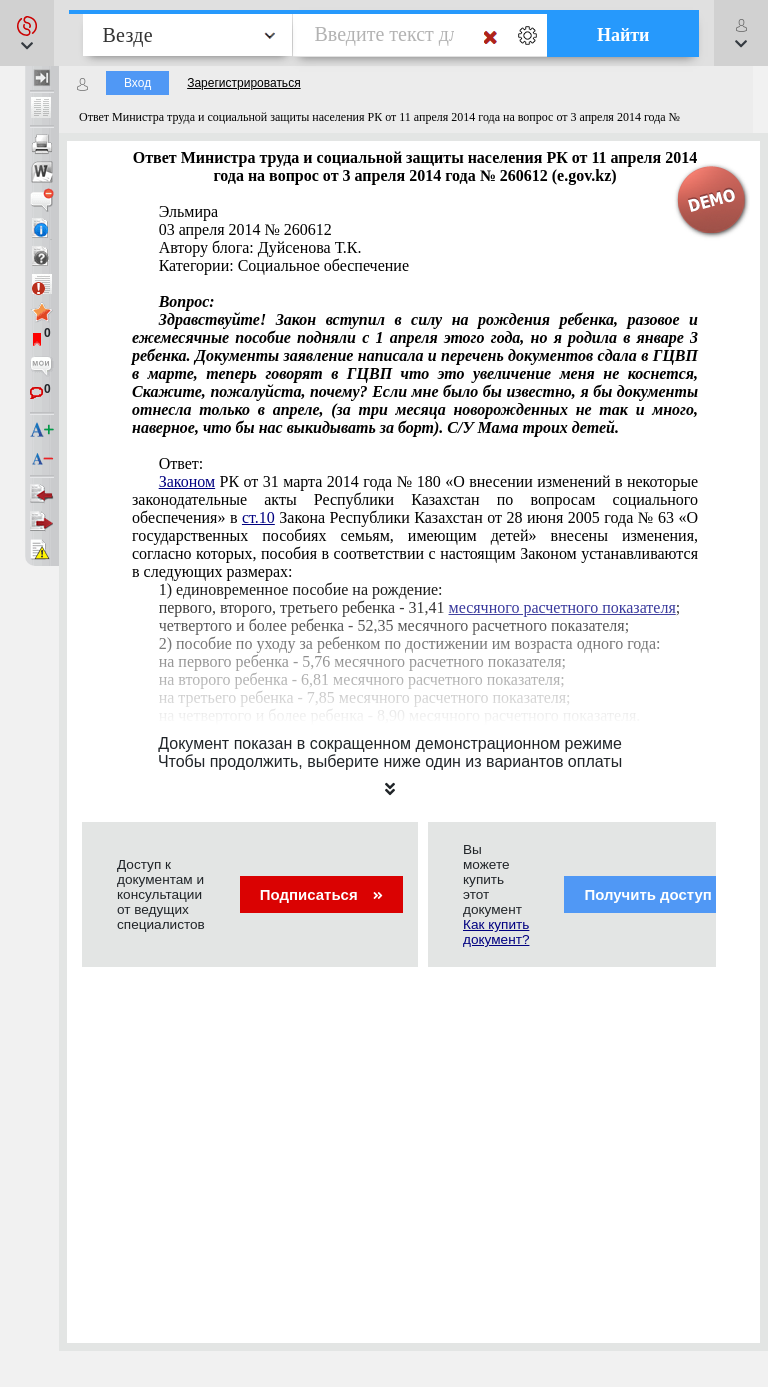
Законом (187, 481)
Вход (137, 83)
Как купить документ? (496, 932)
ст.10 (258, 517)
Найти (623, 35)
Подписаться (321, 894)
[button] (27, 33)
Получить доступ (660, 894)
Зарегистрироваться (243, 83)
